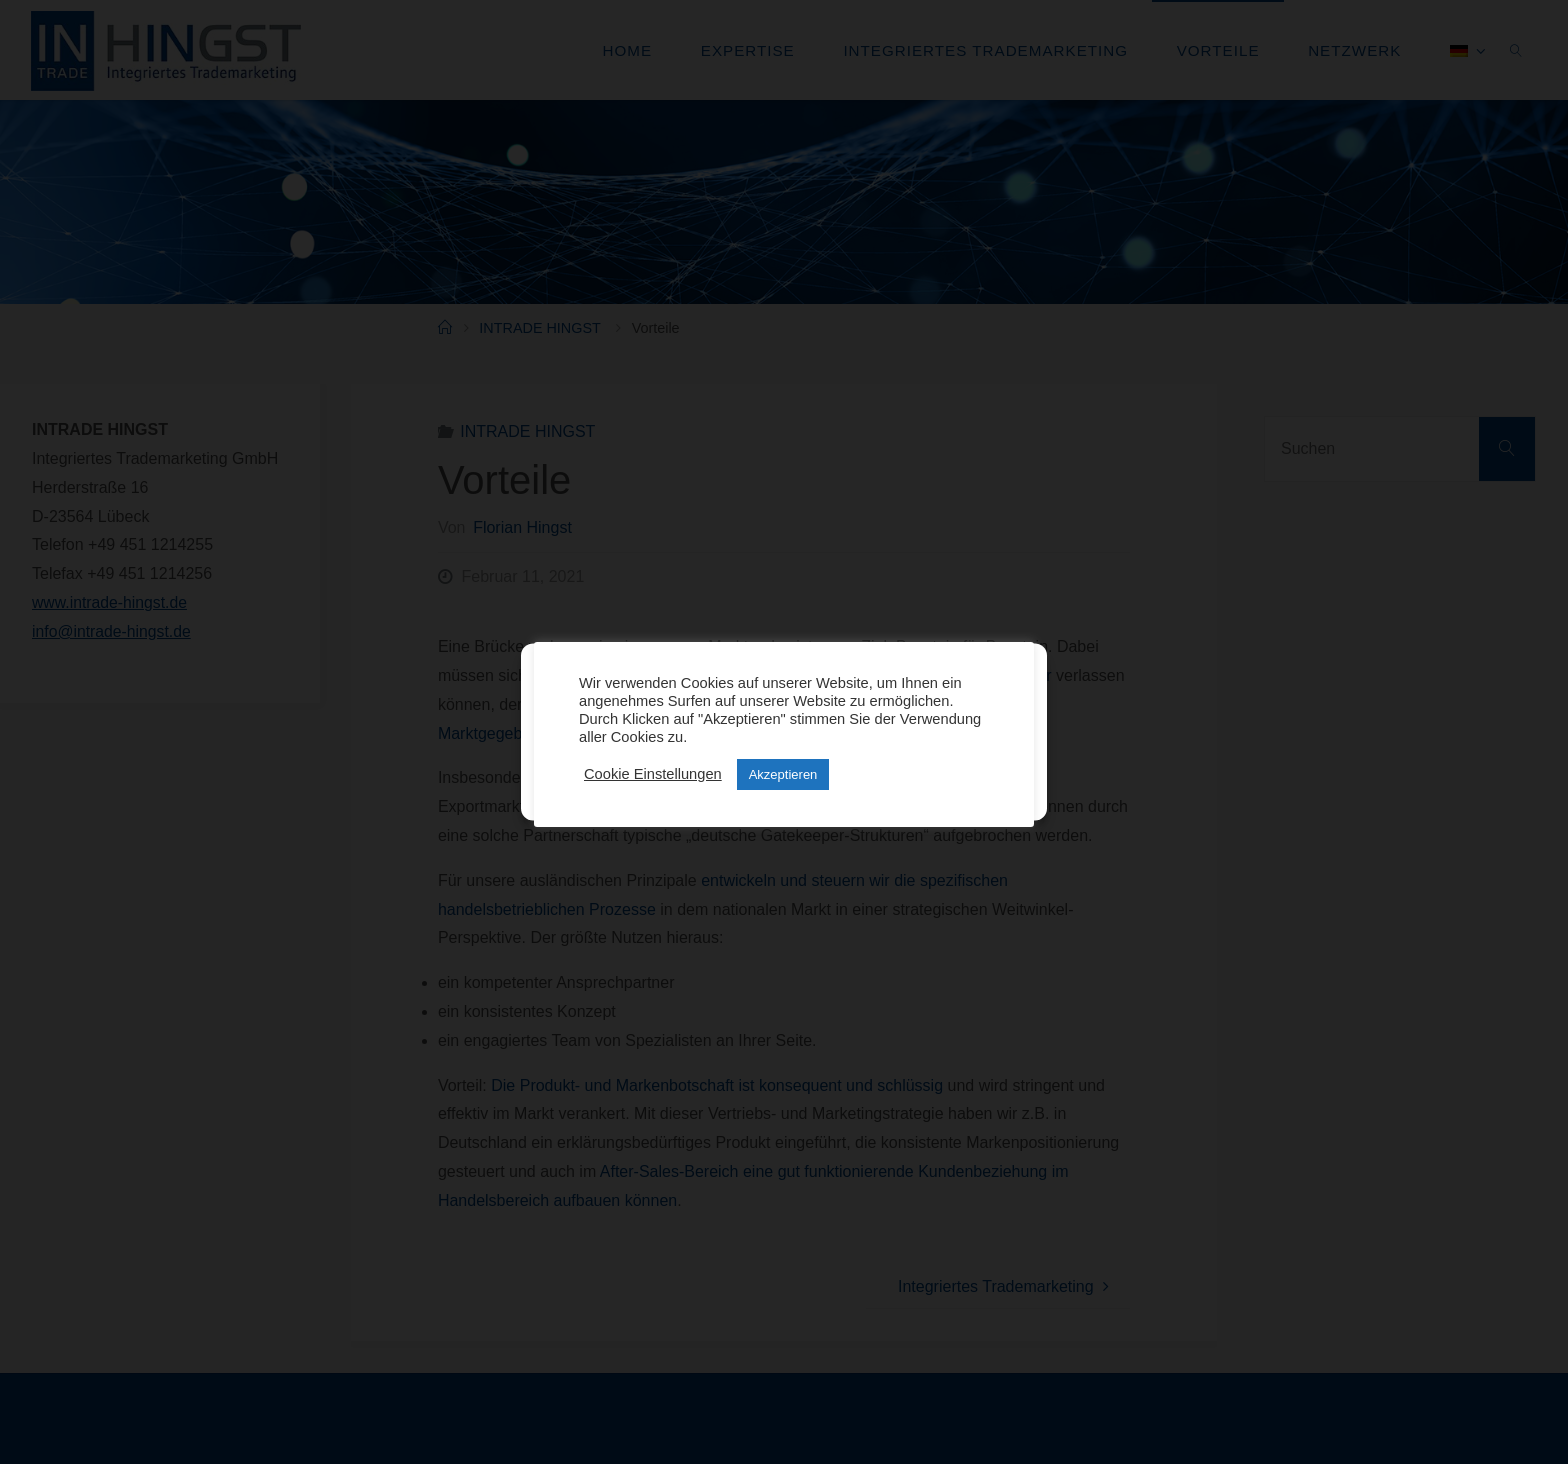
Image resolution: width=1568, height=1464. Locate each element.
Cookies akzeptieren (620, 743)
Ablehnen (774, 743)
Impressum (827, 792)
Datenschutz (754, 792)
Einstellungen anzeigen (938, 743)
